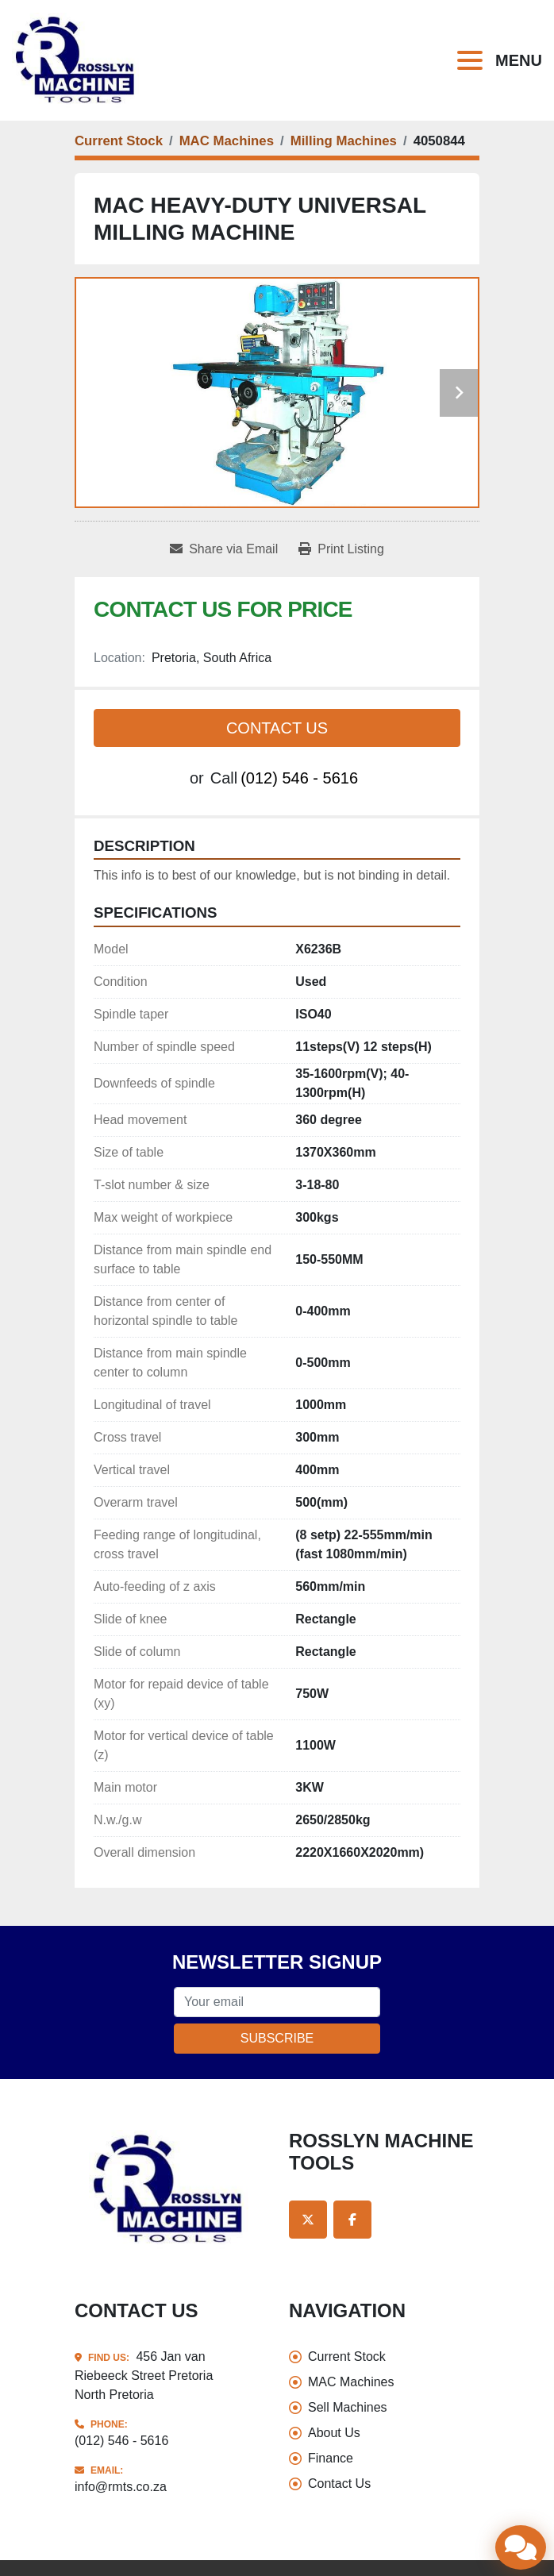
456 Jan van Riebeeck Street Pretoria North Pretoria (144, 2375)
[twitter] (308, 2220)
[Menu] (473, 60)
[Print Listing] (341, 549)
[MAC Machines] (226, 140)
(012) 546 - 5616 (299, 778)
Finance (330, 2458)
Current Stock (347, 2356)
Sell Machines (347, 2407)
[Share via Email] (224, 549)
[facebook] (352, 2220)
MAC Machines (351, 2382)
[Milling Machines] (343, 140)
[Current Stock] (119, 140)
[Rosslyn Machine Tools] (170, 2188)
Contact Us (277, 728)
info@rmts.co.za (121, 2486)
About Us (334, 2432)
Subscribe (277, 2038)
